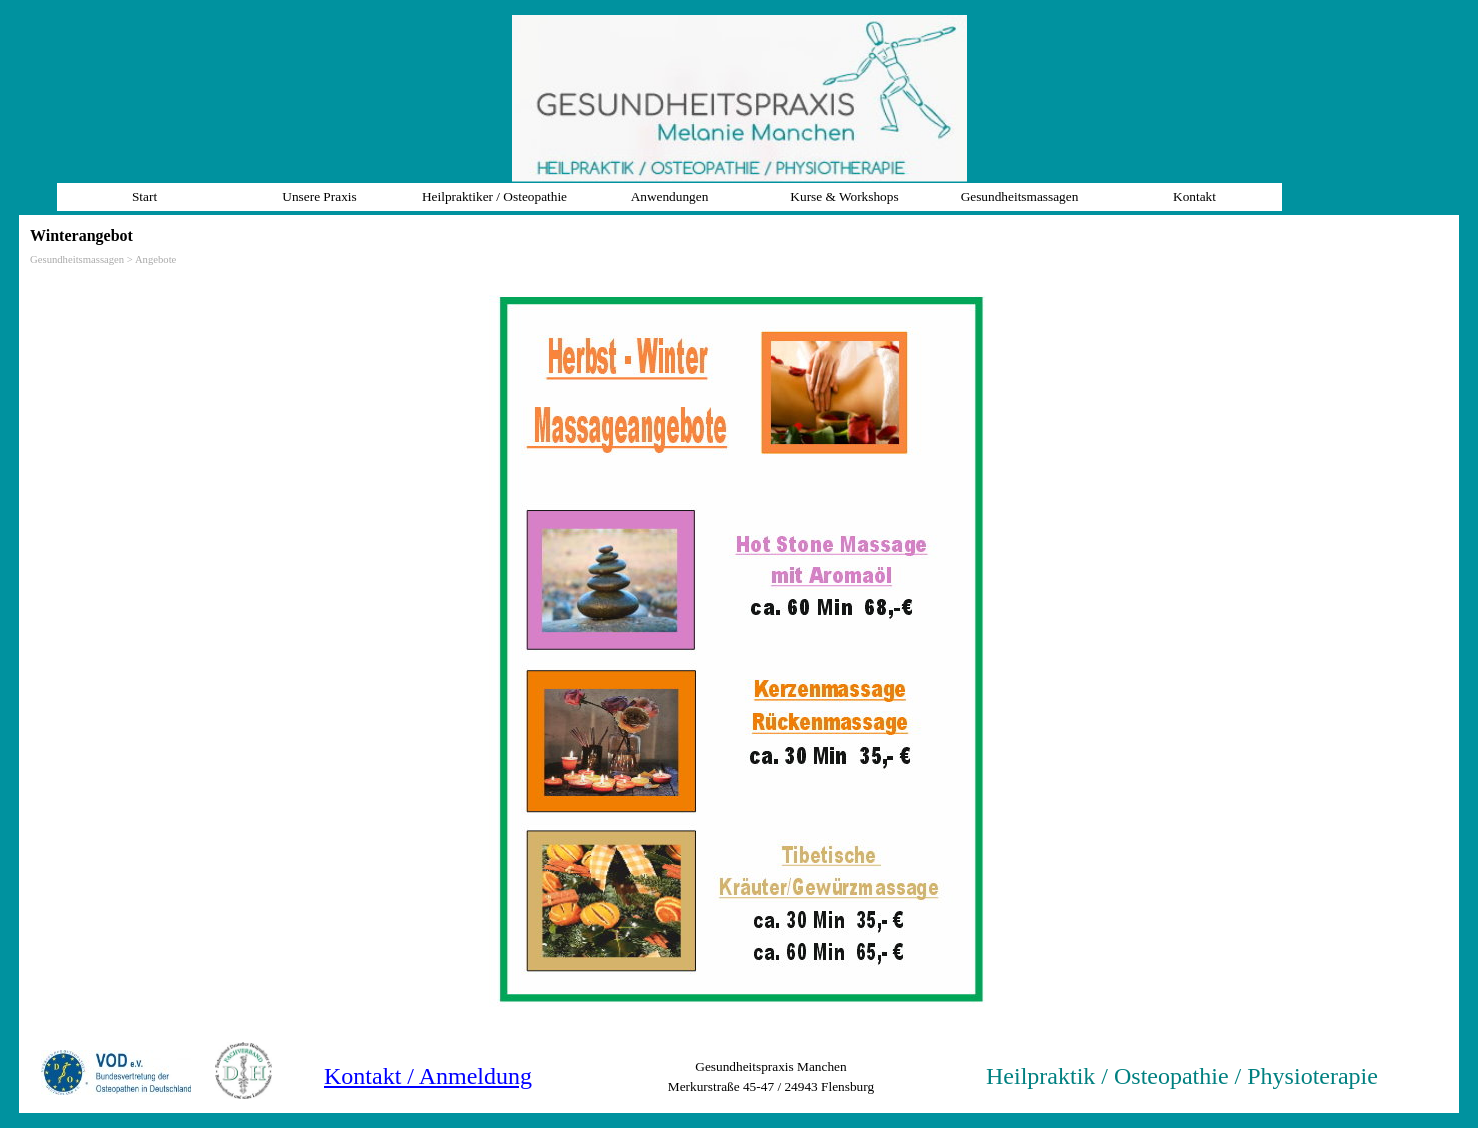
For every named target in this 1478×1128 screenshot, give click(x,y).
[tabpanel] (1200, 1076)
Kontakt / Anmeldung (428, 1076)
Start (144, 196)
